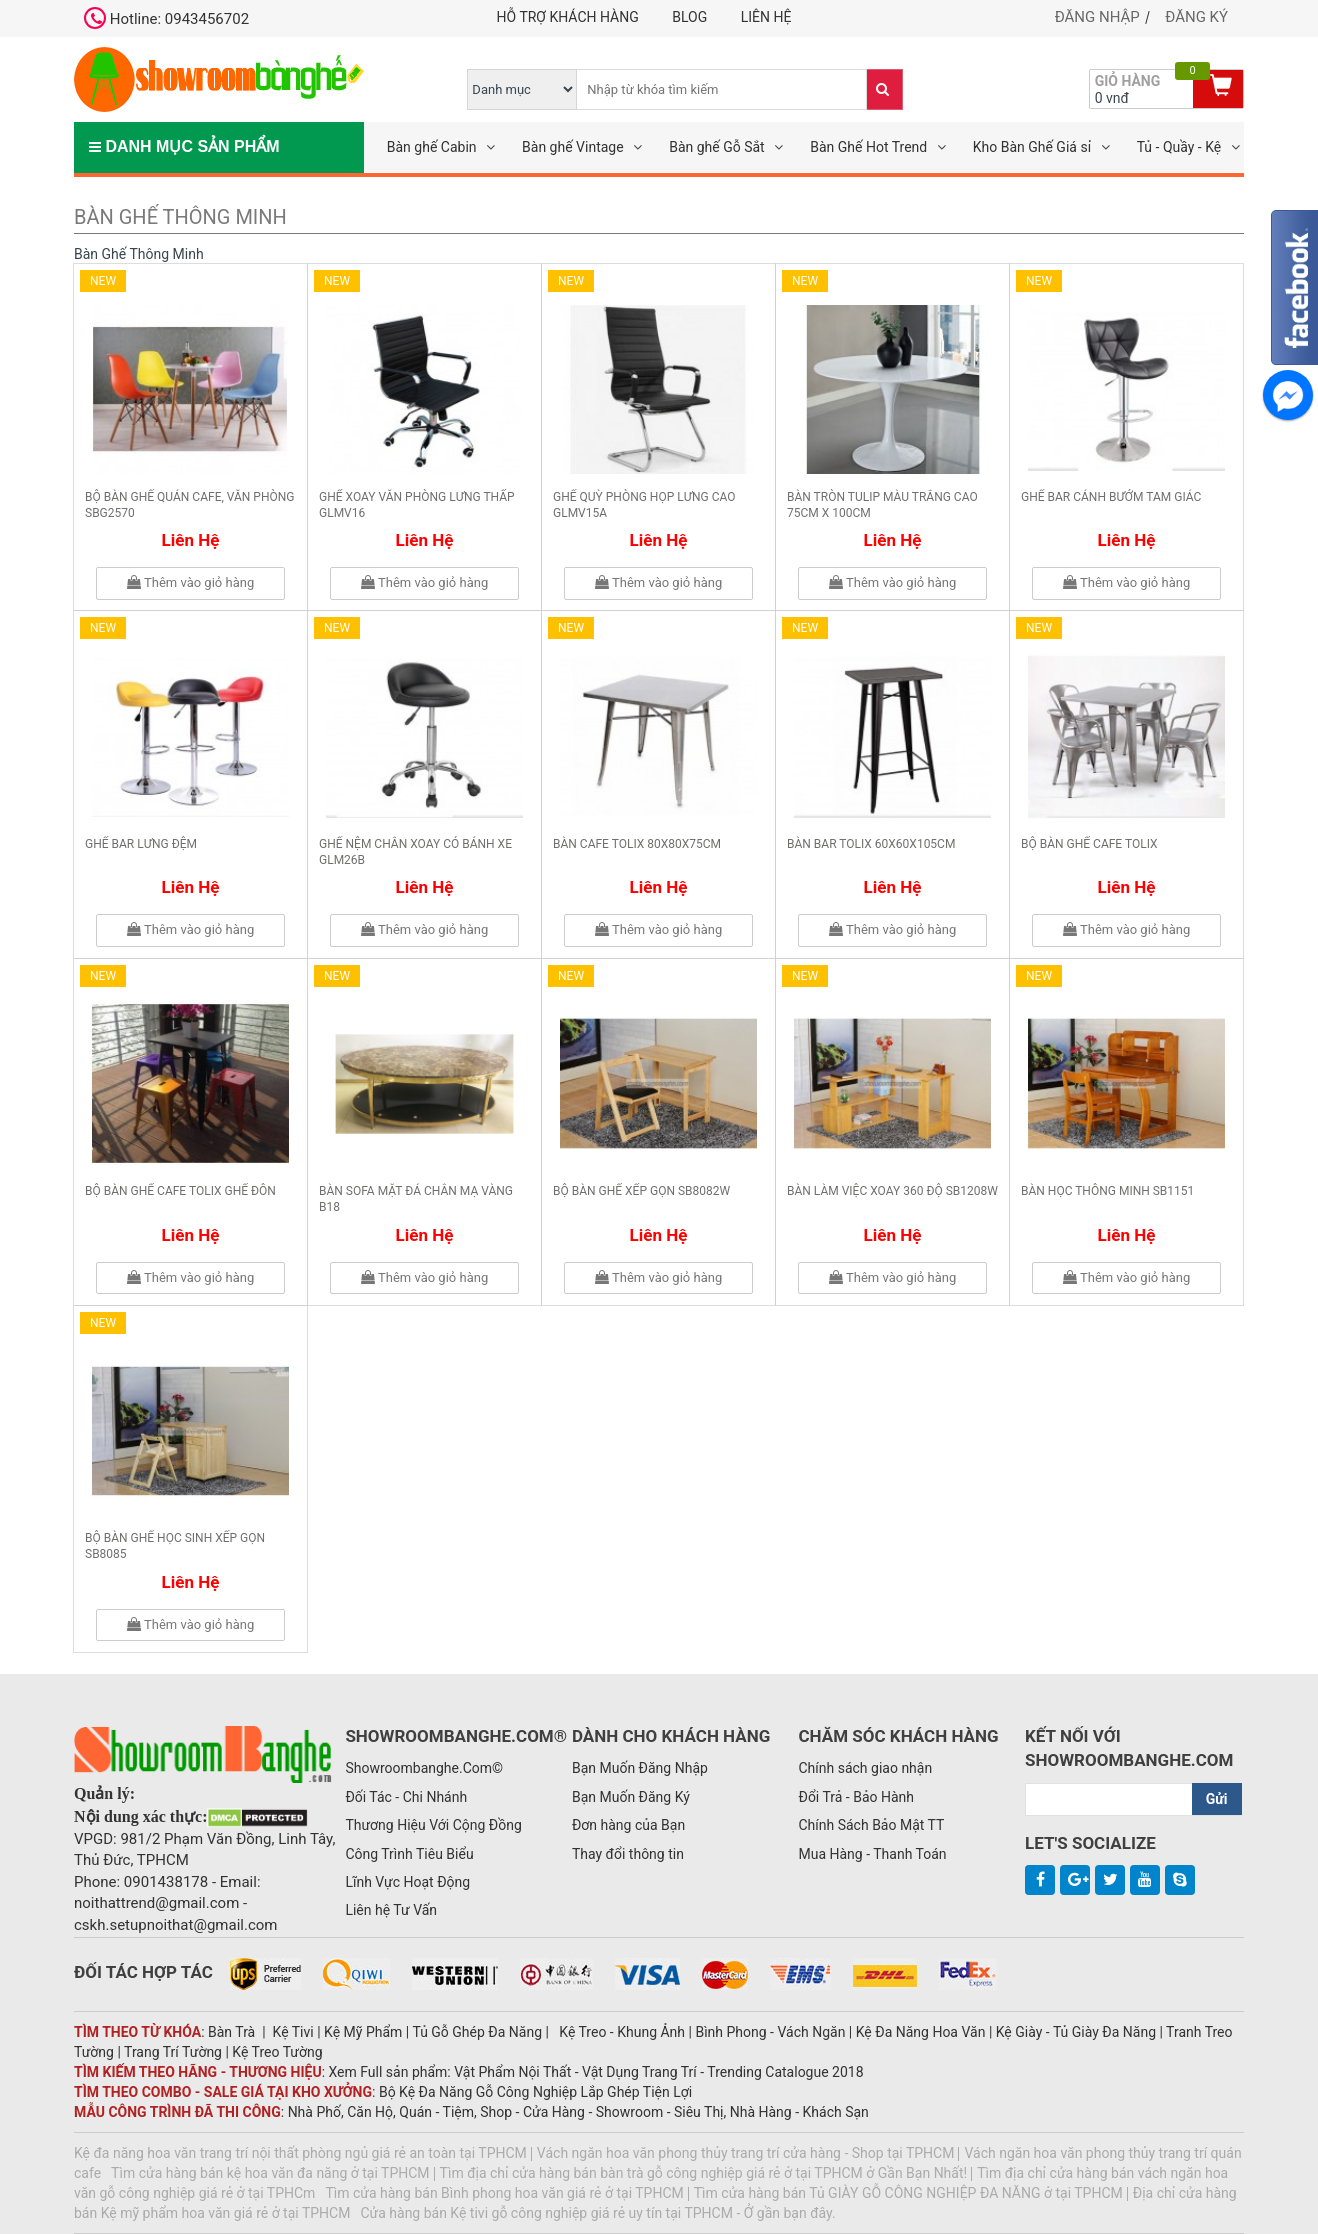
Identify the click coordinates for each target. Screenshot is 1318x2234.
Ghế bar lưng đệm (141, 844)
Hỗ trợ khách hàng (568, 17)
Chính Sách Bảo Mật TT (871, 1825)
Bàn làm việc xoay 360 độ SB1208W (892, 1191)
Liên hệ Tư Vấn (391, 1910)
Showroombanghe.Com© (424, 1768)
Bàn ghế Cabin (432, 147)
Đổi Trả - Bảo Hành (856, 1797)
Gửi (1217, 1799)
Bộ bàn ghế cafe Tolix (1089, 844)
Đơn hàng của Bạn (628, 1825)
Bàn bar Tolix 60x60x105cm (871, 844)
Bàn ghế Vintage (573, 147)
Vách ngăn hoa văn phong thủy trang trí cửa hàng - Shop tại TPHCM (746, 2153)
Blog (689, 17)
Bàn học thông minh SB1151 (1107, 1191)
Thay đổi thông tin (628, 1854)
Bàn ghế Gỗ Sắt (717, 147)
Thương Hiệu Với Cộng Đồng (433, 1825)
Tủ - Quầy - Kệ (1179, 147)
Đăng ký (1196, 17)
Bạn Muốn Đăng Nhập (640, 1768)
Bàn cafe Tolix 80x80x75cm (637, 844)
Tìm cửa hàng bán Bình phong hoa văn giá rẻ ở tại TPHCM (504, 2193)
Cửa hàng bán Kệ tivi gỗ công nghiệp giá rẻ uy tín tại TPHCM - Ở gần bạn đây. (597, 2213)
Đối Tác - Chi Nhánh (406, 1797)
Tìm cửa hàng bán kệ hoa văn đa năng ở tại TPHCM (270, 2173)
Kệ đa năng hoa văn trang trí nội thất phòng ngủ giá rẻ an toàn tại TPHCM (300, 2153)
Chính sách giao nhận (865, 1768)
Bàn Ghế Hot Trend (868, 147)
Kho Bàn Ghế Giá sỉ (1032, 147)
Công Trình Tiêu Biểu (409, 1854)
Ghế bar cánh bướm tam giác (1111, 497)
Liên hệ (766, 17)
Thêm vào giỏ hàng (190, 582)
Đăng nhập (1097, 17)
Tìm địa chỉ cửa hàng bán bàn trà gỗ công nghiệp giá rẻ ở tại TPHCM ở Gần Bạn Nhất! (704, 2173)
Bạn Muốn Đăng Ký (631, 1797)
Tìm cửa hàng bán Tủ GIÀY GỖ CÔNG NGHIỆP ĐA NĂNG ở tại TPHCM (908, 2193)
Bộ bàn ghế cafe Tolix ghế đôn (180, 1191)
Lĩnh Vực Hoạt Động (407, 1882)
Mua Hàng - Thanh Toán (872, 1854)
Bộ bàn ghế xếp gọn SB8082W (641, 1191)
